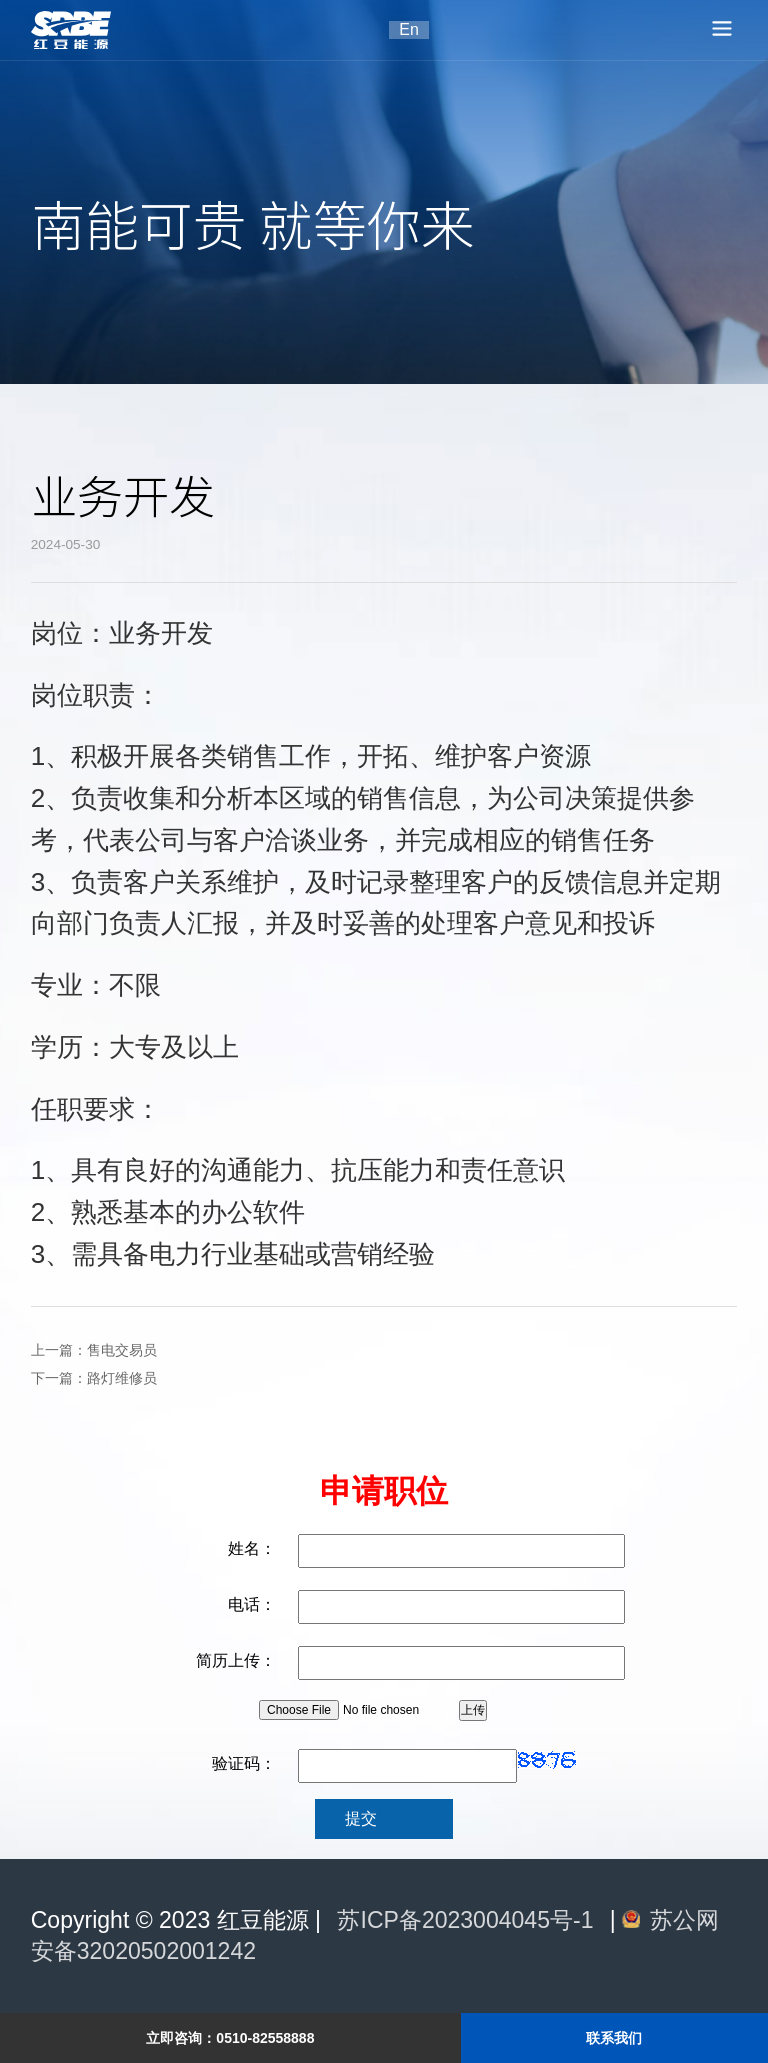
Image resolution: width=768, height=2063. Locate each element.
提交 (361, 1818)
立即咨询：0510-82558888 (230, 2038)
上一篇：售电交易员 (94, 1350)
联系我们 (614, 2038)
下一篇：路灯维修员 (94, 1378)
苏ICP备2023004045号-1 (465, 1920)
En (409, 29)
